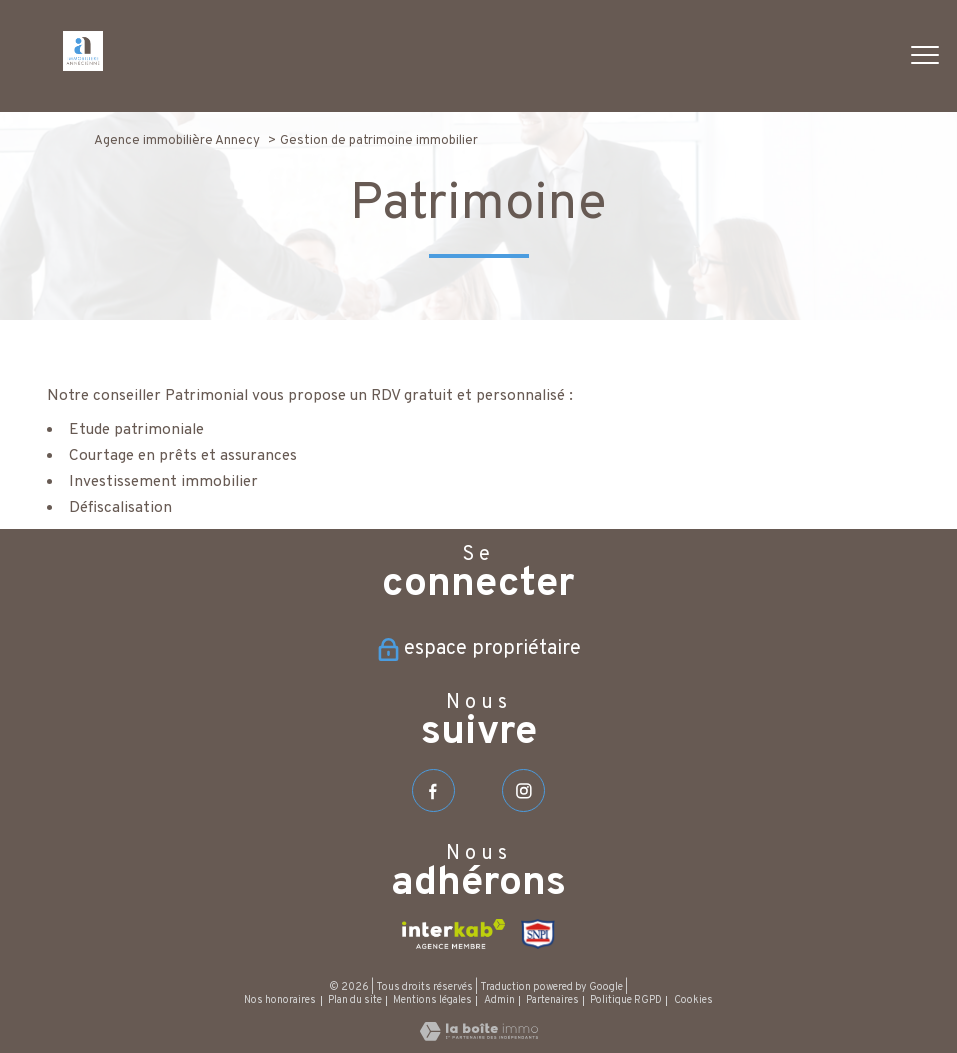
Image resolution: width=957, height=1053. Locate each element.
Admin (499, 1000)
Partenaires (552, 1000)
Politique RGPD (626, 1000)
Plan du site (355, 1000)
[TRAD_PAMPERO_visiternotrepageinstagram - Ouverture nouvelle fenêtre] (523, 790)
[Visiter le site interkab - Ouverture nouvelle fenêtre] (453, 934)
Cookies (693, 1001)
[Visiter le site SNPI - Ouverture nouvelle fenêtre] (538, 934)
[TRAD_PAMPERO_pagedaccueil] (83, 67)
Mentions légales (432, 1000)
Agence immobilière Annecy (177, 140)
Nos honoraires (280, 1000)
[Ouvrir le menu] (925, 56)
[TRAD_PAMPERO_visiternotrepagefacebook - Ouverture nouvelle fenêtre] (433, 790)
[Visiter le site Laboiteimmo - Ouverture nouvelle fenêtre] (479, 1037)
